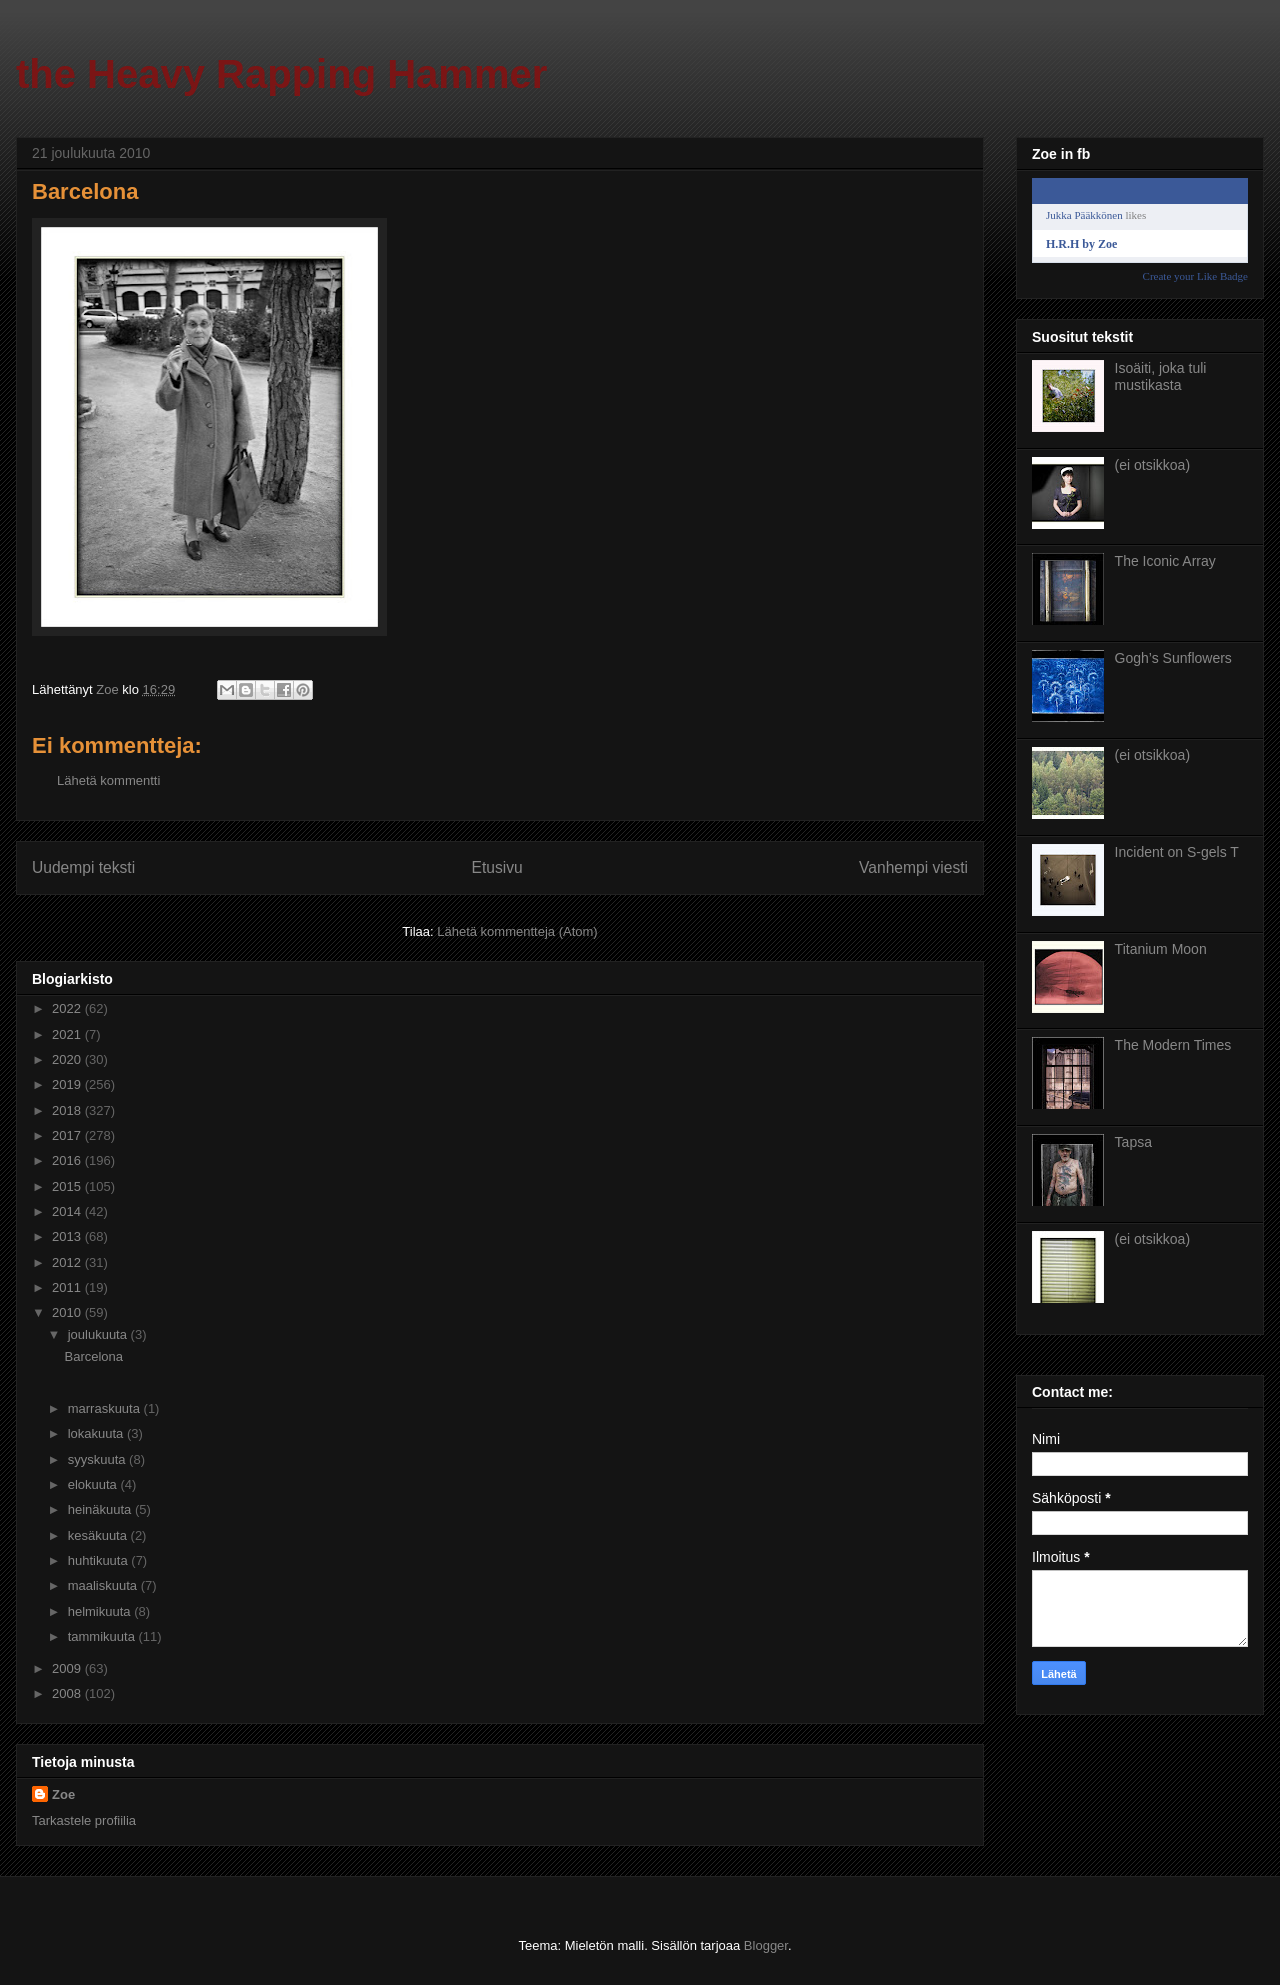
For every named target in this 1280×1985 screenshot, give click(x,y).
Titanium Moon (1161, 949)
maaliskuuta (104, 1585)
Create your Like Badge (1195, 276)
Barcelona (93, 1356)
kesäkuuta (99, 1535)
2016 (68, 1160)
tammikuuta (103, 1636)
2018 (68, 1110)
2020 (68, 1059)
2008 (68, 1693)
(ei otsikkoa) (1152, 465)
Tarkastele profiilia (84, 1820)
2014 (68, 1211)
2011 (68, 1287)
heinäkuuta (101, 1509)
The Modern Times (1173, 1045)
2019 (68, 1084)
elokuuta (94, 1484)
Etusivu (497, 867)
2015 (68, 1186)
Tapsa (1133, 1142)
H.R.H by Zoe (1081, 244)
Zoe (63, 1794)
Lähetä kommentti (108, 780)
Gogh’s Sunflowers (1173, 658)
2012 (68, 1262)
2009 (68, 1668)
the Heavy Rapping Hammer (281, 74)
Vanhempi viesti (913, 867)
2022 (68, 1008)
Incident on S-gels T (1177, 852)
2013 (68, 1236)
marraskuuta (106, 1408)
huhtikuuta (100, 1560)
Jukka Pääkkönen (1084, 215)
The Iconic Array (1165, 561)
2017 (68, 1135)
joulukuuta (99, 1334)
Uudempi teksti (83, 867)
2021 (68, 1034)
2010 (68, 1312)
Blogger (766, 1945)
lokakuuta (97, 1433)
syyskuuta (98, 1459)
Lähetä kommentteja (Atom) (517, 931)
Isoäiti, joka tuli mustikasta (1161, 376)
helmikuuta (101, 1611)
